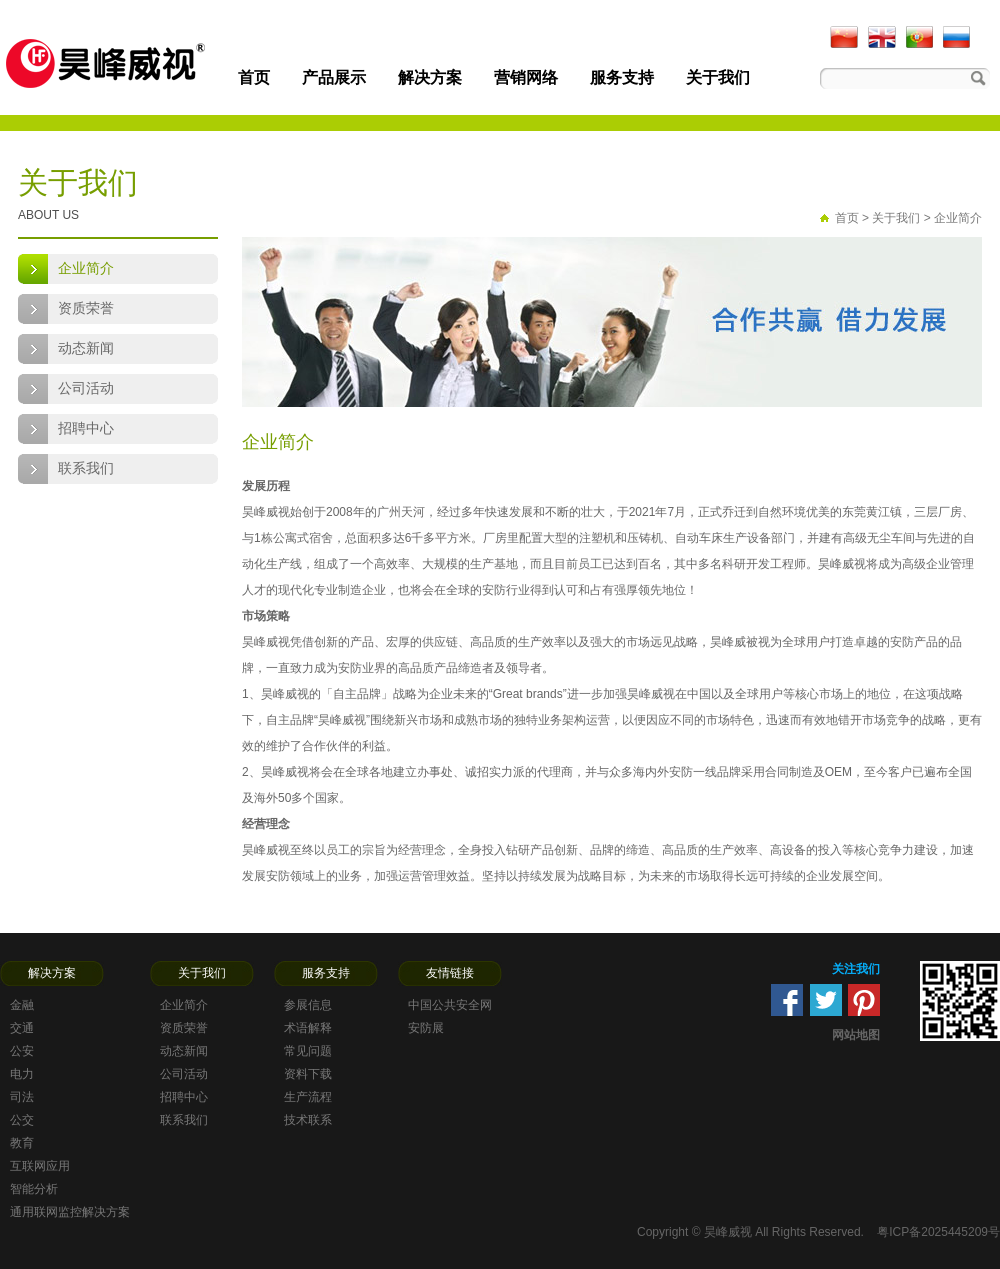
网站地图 (856, 1035)
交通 (22, 1028)
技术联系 (308, 1120)
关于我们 (718, 77)
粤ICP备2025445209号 (938, 1232)
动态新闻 (86, 348)
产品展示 (334, 77)
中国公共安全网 (450, 1005)
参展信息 (308, 1005)
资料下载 (308, 1074)
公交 (22, 1120)
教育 (22, 1143)
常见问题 (308, 1051)
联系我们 (86, 468)
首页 (254, 77)
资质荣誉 (86, 308)
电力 (22, 1074)
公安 (22, 1051)
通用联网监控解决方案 (70, 1212)
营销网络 (526, 77)
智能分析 (34, 1189)
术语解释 (308, 1028)
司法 (22, 1097)
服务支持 (622, 77)
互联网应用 (40, 1166)
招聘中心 (86, 428)
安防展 (426, 1028)
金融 (22, 1005)
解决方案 (430, 77)
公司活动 (86, 388)
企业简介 (86, 268)
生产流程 (308, 1097)
